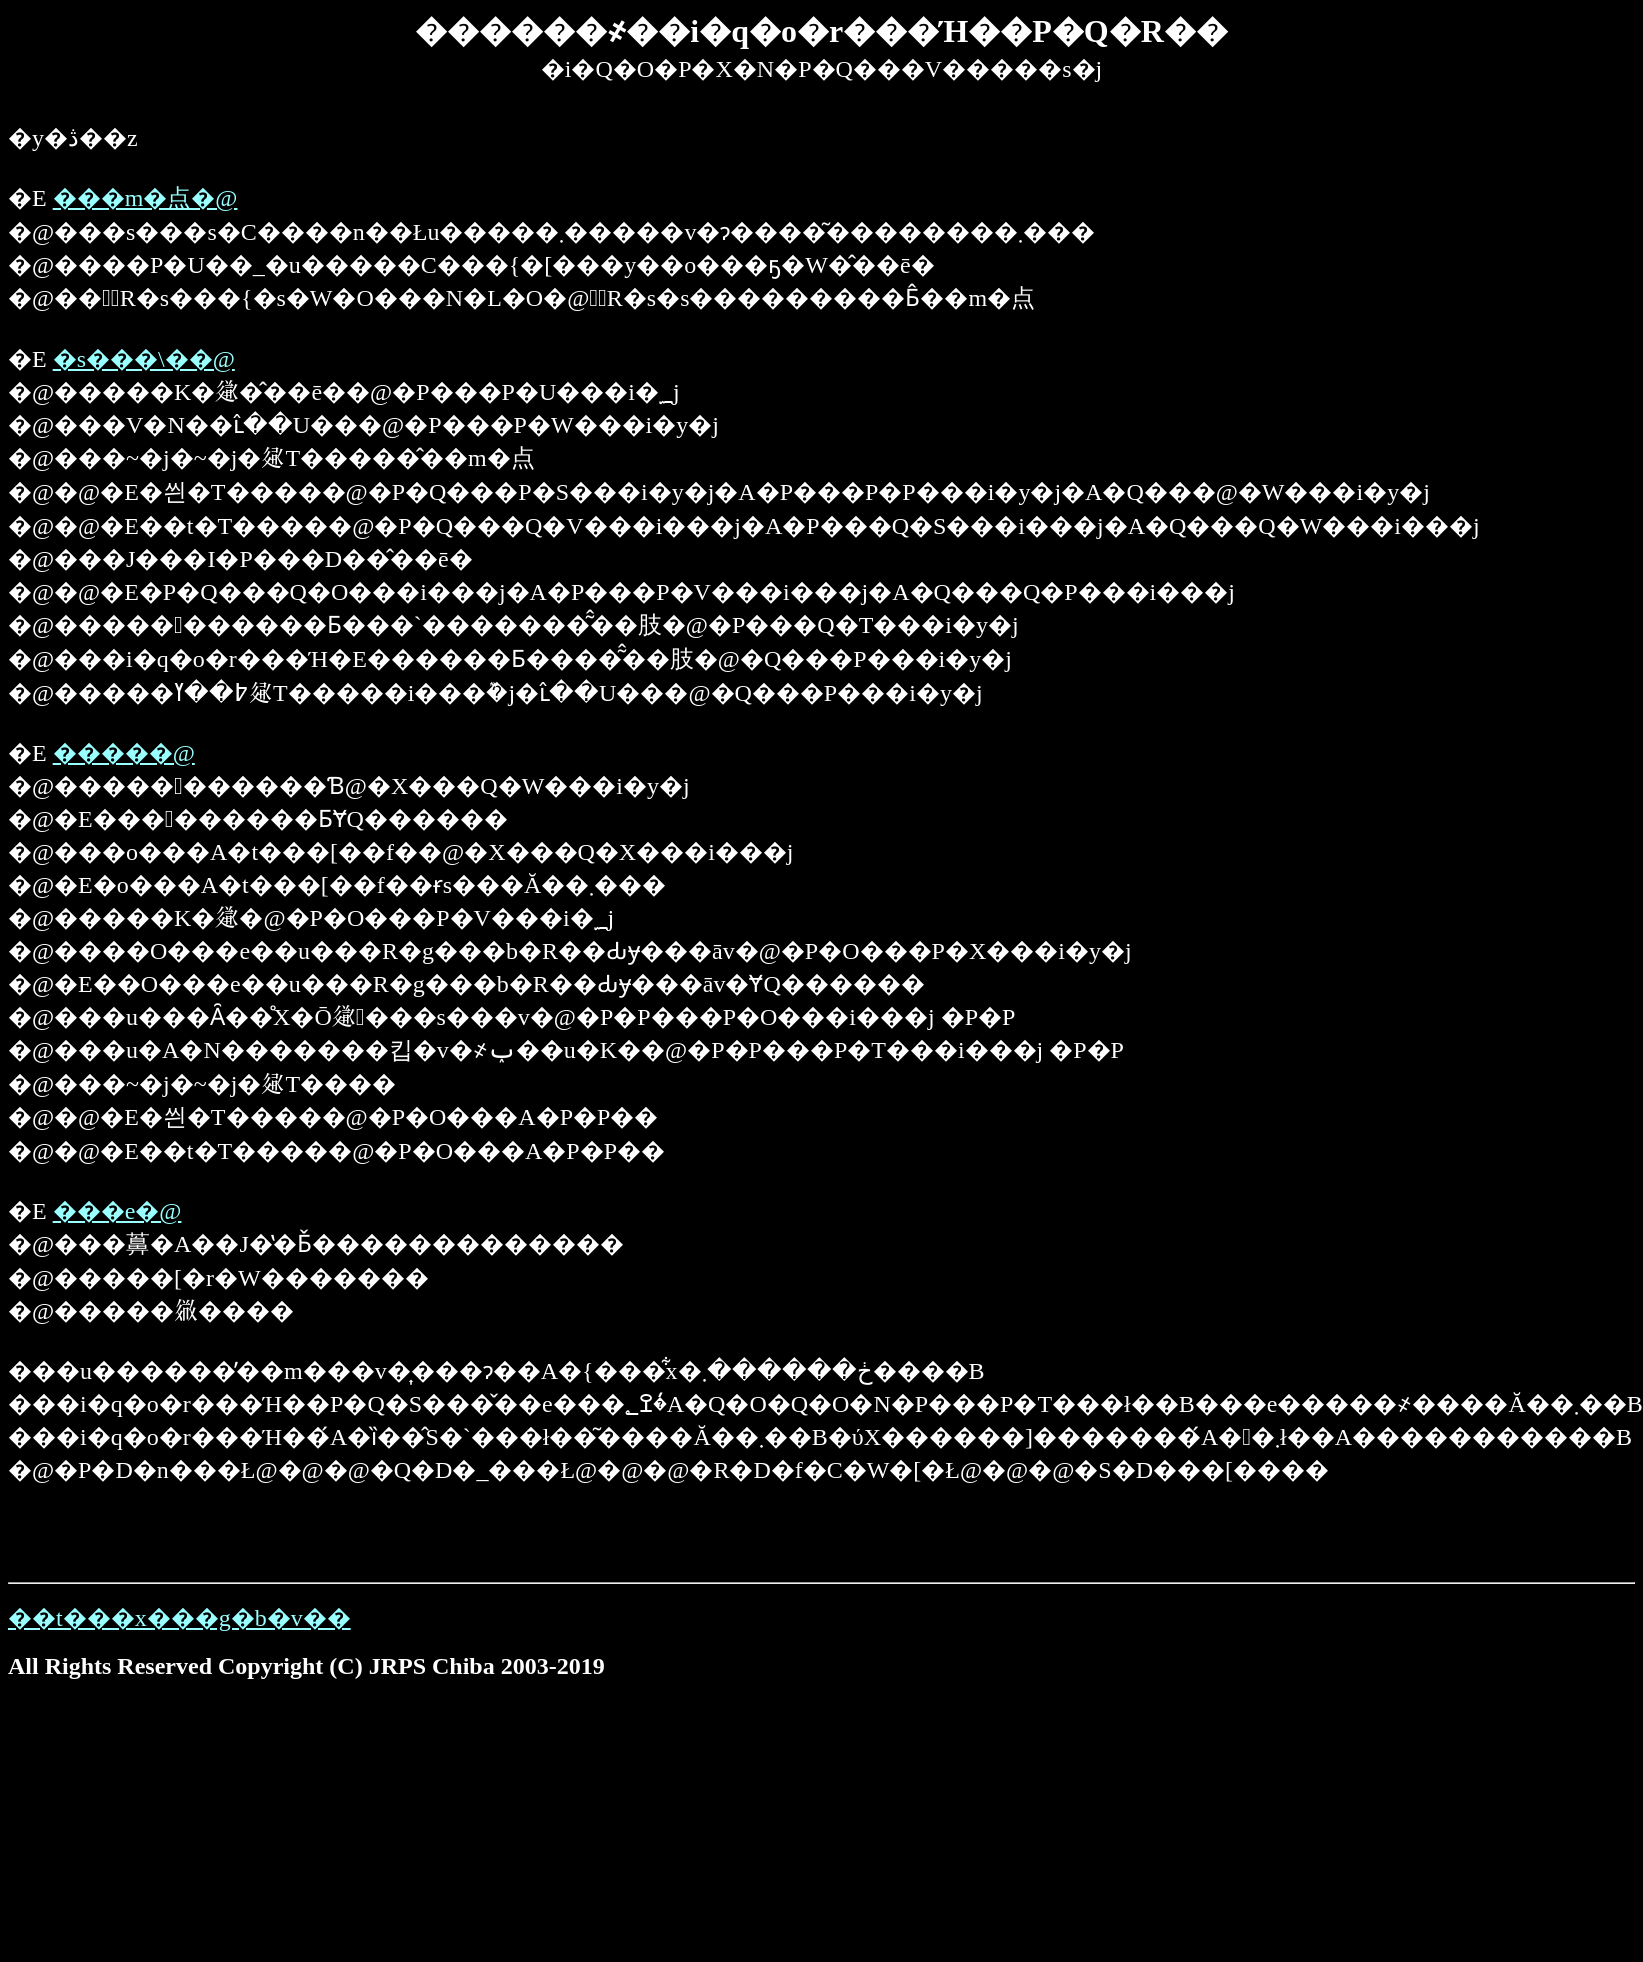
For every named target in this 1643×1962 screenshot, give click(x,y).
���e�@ (117, 1211)
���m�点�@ (145, 198)
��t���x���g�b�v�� (179, 1618)
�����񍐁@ (124, 753)
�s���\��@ (144, 359)
